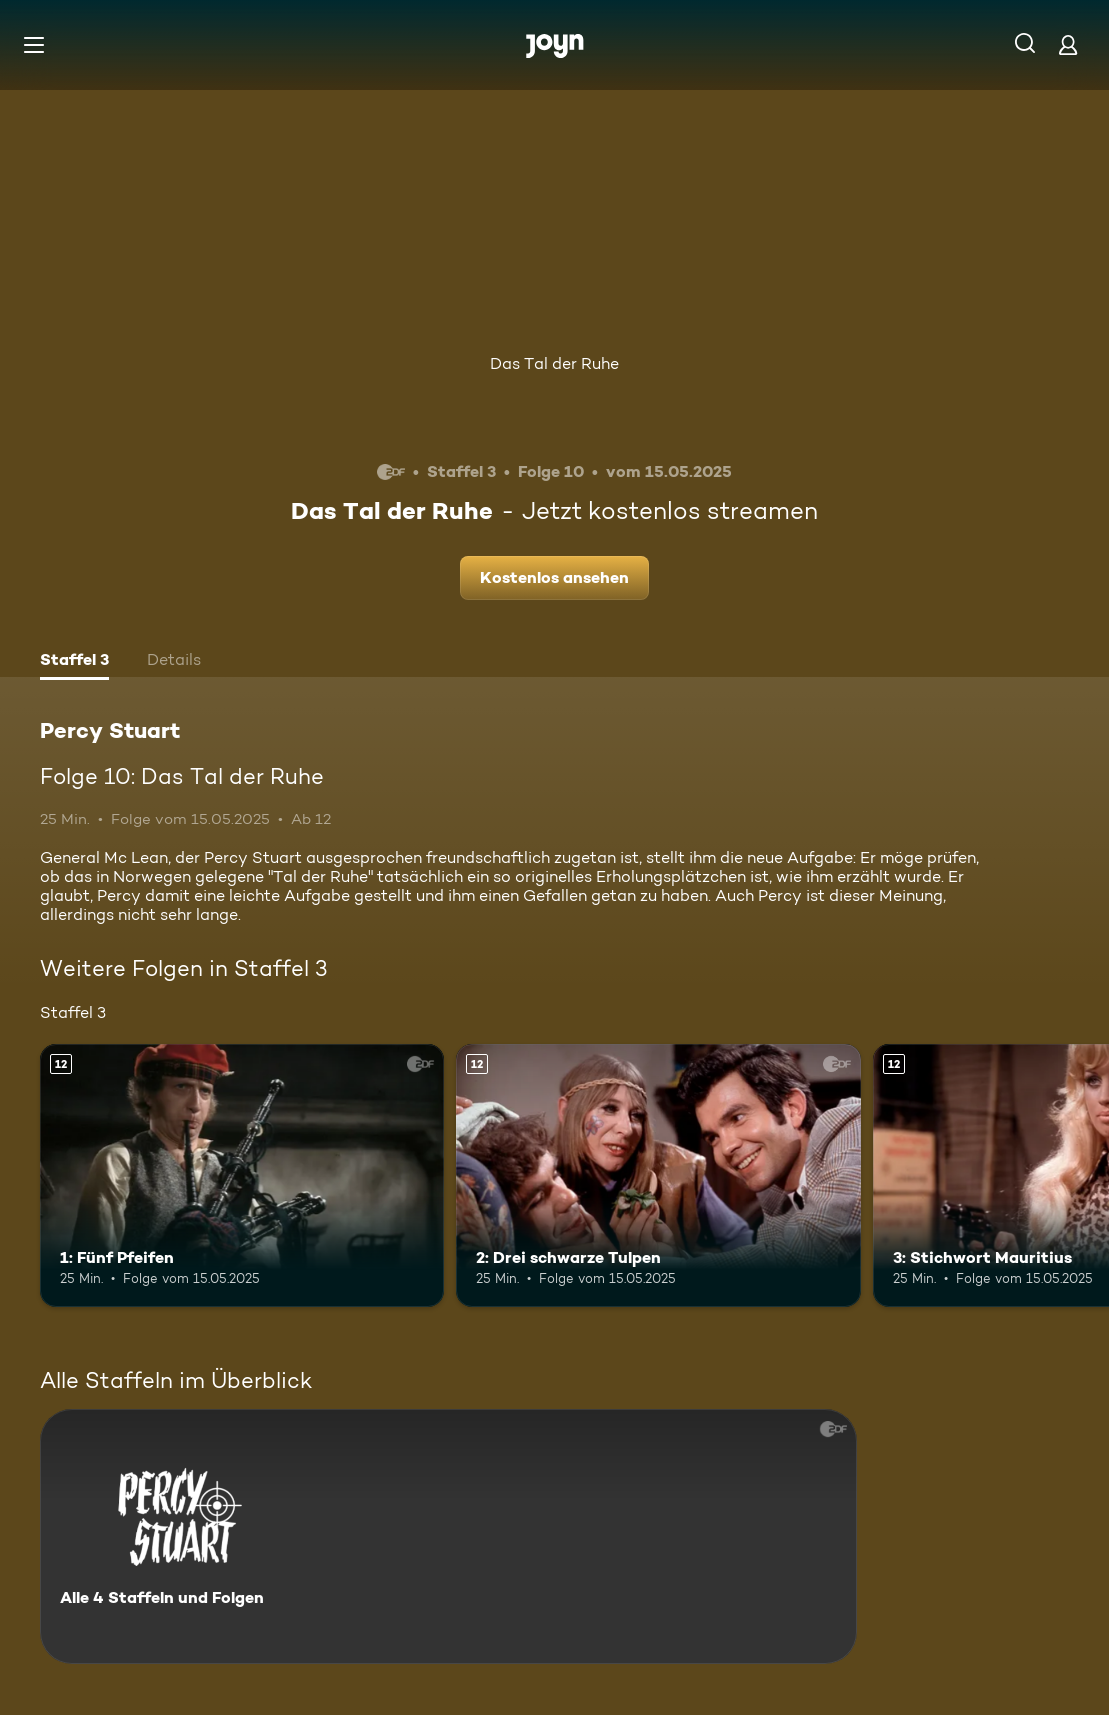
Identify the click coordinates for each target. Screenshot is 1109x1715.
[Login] (1068, 44)
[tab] (74, 662)
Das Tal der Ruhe (554, 363)
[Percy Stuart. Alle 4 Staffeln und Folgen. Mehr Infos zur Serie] (448, 1536)
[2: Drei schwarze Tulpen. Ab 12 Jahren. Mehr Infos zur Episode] (658, 1175)
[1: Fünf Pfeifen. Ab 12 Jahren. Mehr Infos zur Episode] (242, 1175)
